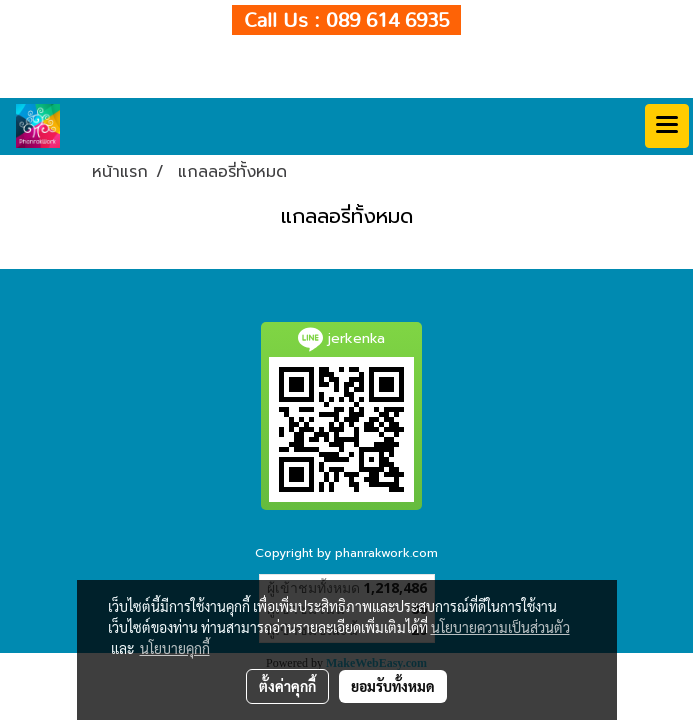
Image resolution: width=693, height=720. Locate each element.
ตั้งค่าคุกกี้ (287, 686)
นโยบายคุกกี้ (175, 648)
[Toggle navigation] (667, 126)
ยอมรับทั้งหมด (393, 686)
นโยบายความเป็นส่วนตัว (500, 627)
